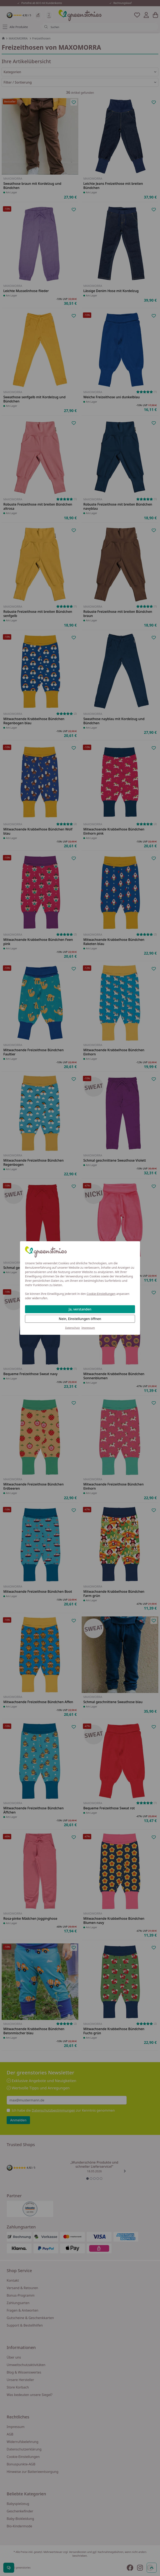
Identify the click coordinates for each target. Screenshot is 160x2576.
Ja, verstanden (80, 1309)
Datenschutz (72, 1328)
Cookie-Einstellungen (101, 1294)
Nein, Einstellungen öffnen (80, 1318)
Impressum (88, 1328)
